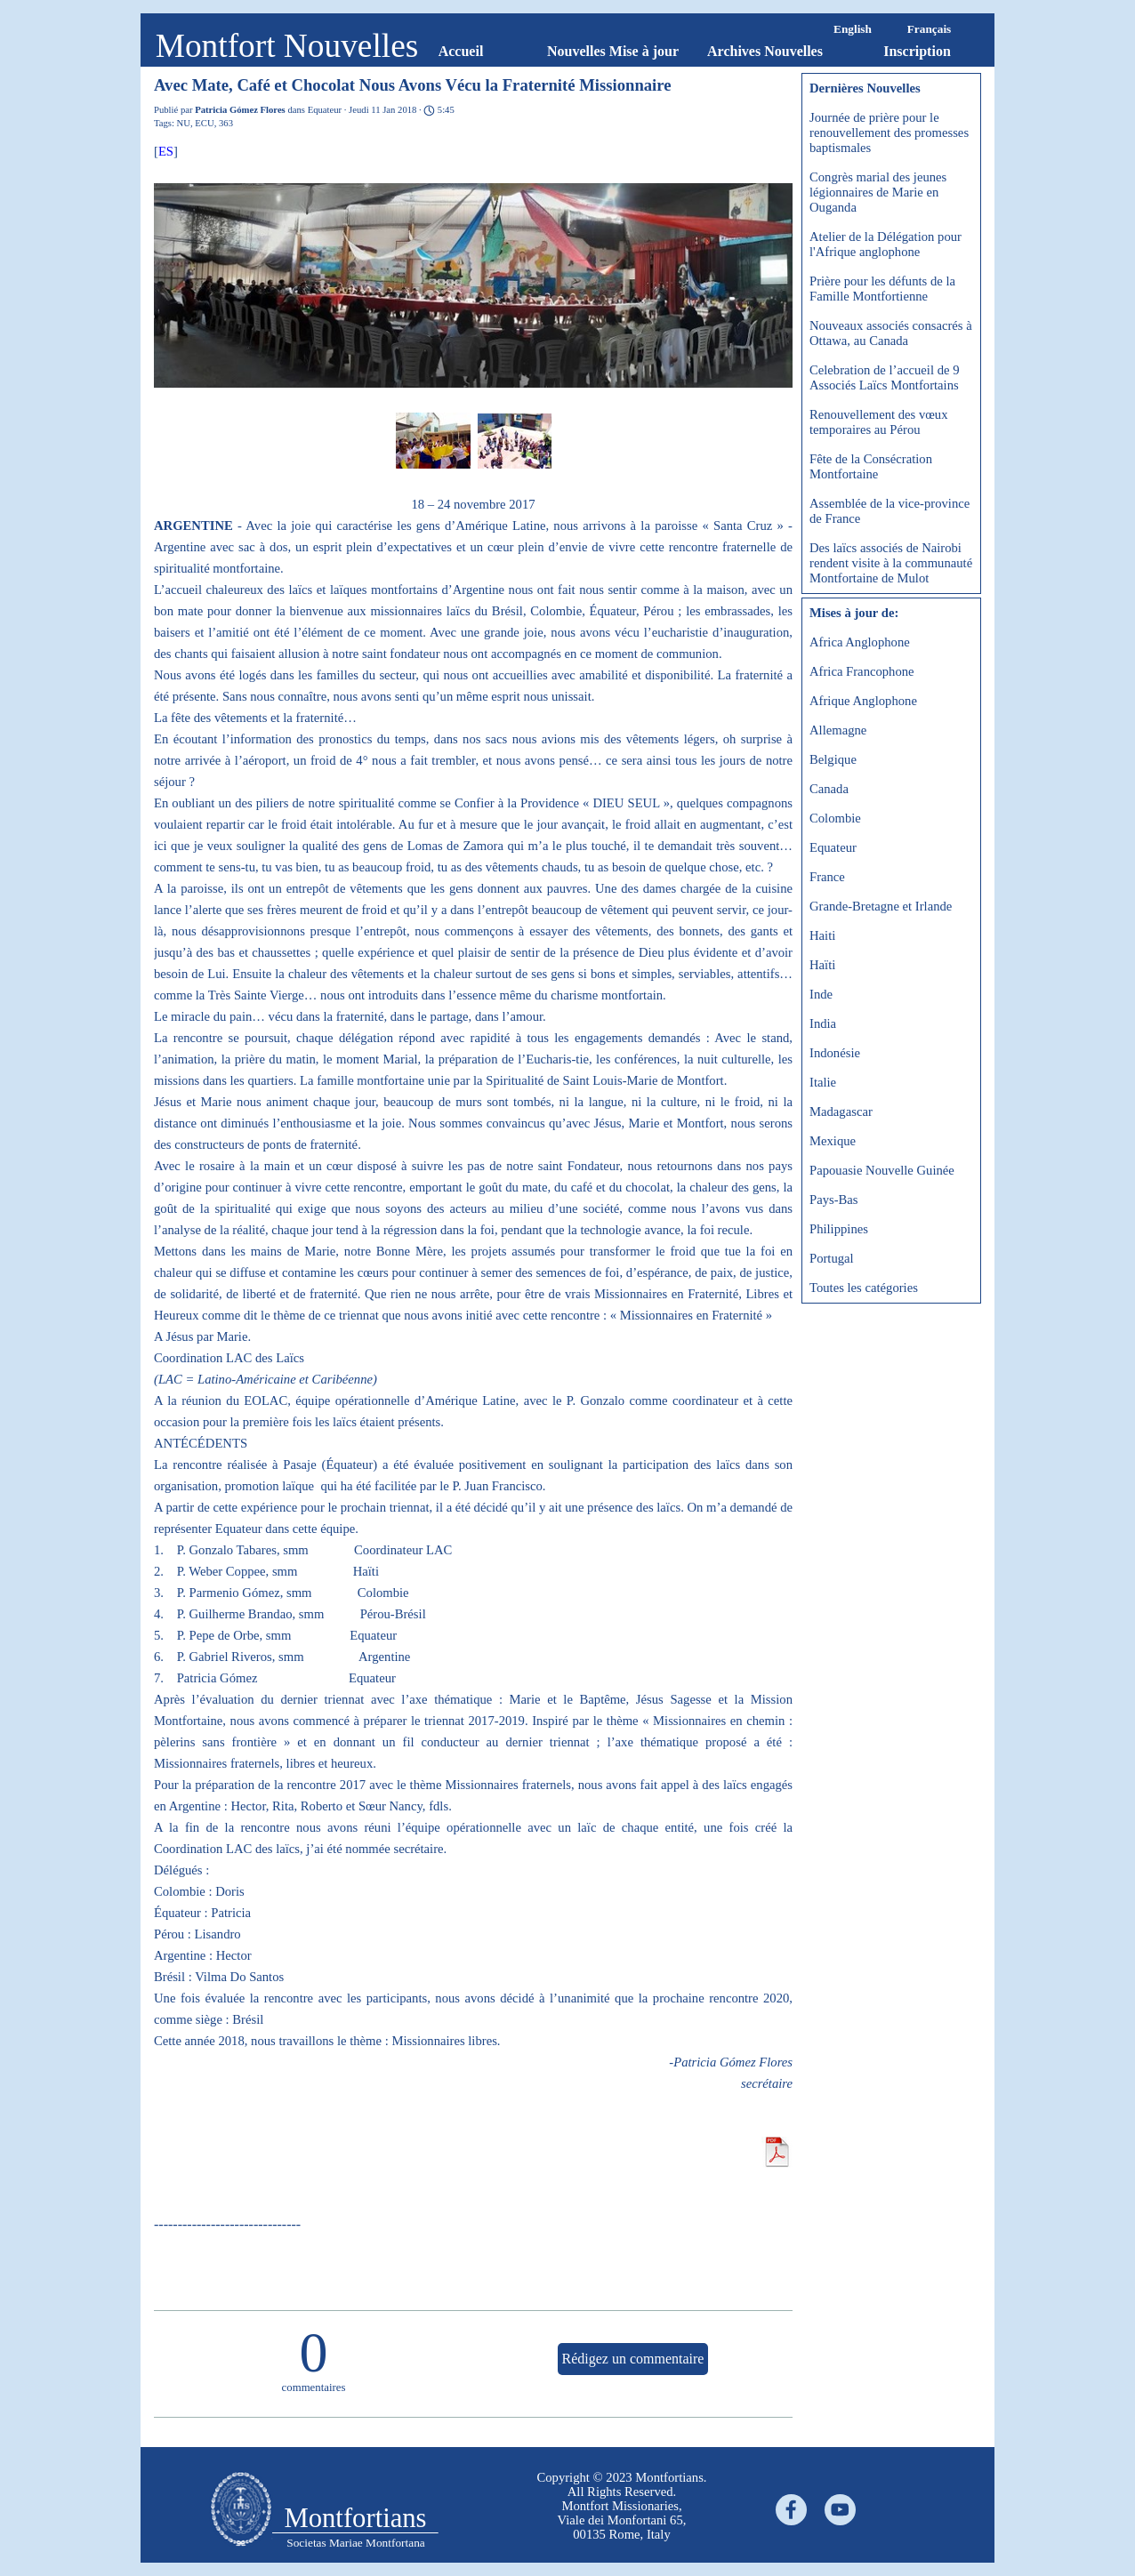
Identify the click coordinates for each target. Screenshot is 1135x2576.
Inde (821, 994)
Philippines (838, 1229)
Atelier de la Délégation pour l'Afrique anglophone (885, 244)
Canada (829, 789)
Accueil (461, 51)
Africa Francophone (861, 671)
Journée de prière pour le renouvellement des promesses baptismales (889, 132)
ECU (204, 123)
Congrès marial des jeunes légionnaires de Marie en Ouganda (877, 192)
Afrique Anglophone (863, 701)
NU (183, 123)
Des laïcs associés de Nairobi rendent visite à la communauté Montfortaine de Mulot (890, 563)
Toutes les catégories (863, 1287)
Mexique (832, 1141)
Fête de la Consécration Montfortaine (870, 466)
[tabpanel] (622, 2505)
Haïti (822, 965)
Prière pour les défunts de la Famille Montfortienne (882, 288)
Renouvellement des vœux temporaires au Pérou (878, 422)
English (852, 29)
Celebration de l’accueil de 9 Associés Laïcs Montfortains (884, 377)
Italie (822, 1082)
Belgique (833, 759)
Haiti (822, 935)
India (822, 1023)
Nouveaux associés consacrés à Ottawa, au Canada (890, 333)
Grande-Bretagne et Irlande (880, 906)
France (827, 877)
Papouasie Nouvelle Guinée (881, 1170)
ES (165, 151)
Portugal (831, 1258)
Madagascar (841, 1111)
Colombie (835, 818)
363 (226, 123)
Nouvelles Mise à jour (613, 51)
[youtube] (840, 2509)
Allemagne (837, 730)
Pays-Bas (833, 1199)
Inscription (917, 51)
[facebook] (791, 2509)
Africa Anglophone (859, 642)
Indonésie (834, 1053)
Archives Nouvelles (765, 51)
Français (929, 29)
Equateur (833, 847)
